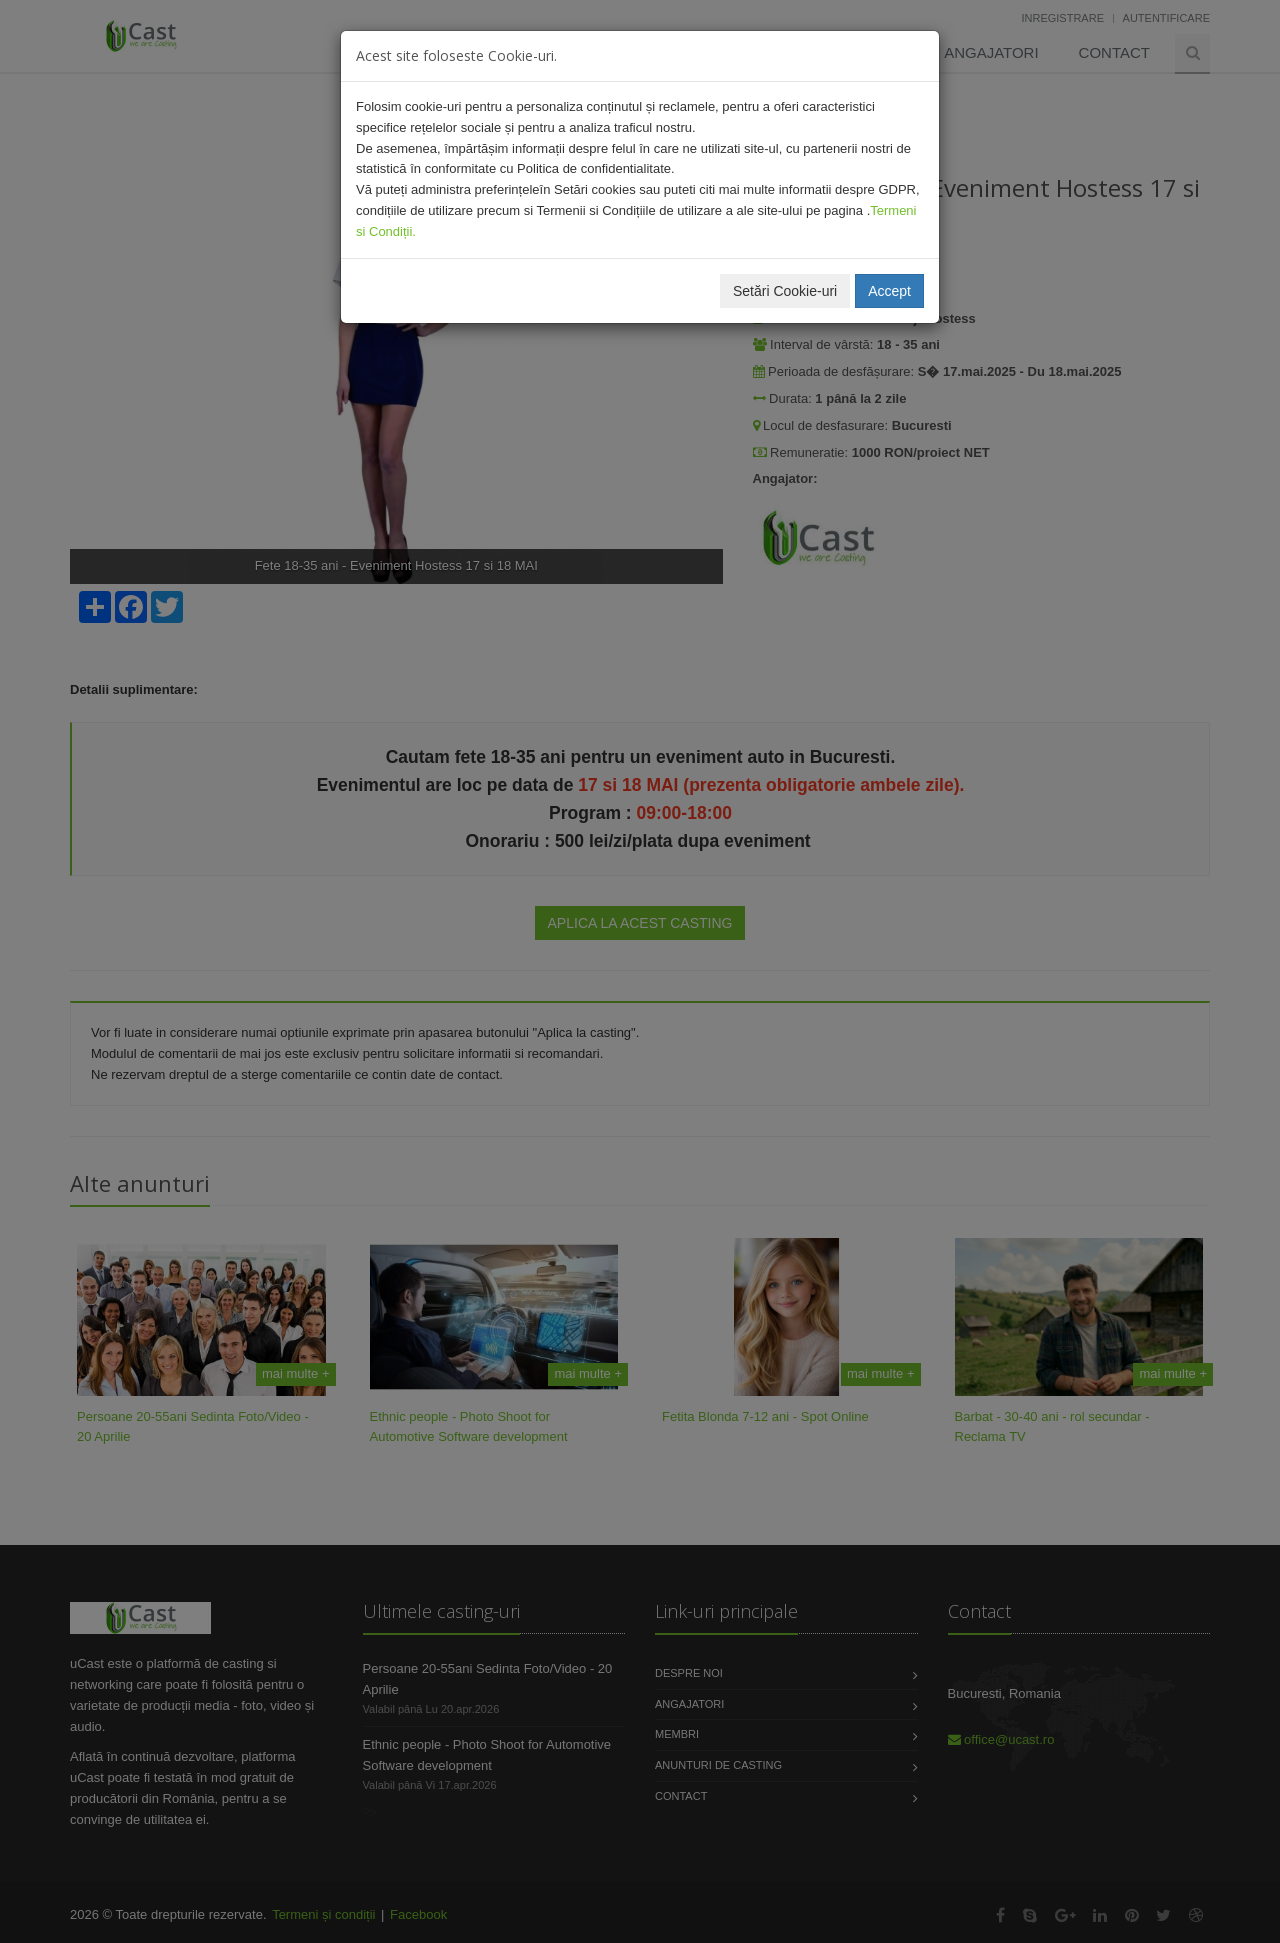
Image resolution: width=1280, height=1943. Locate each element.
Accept (889, 291)
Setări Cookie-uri (785, 291)
